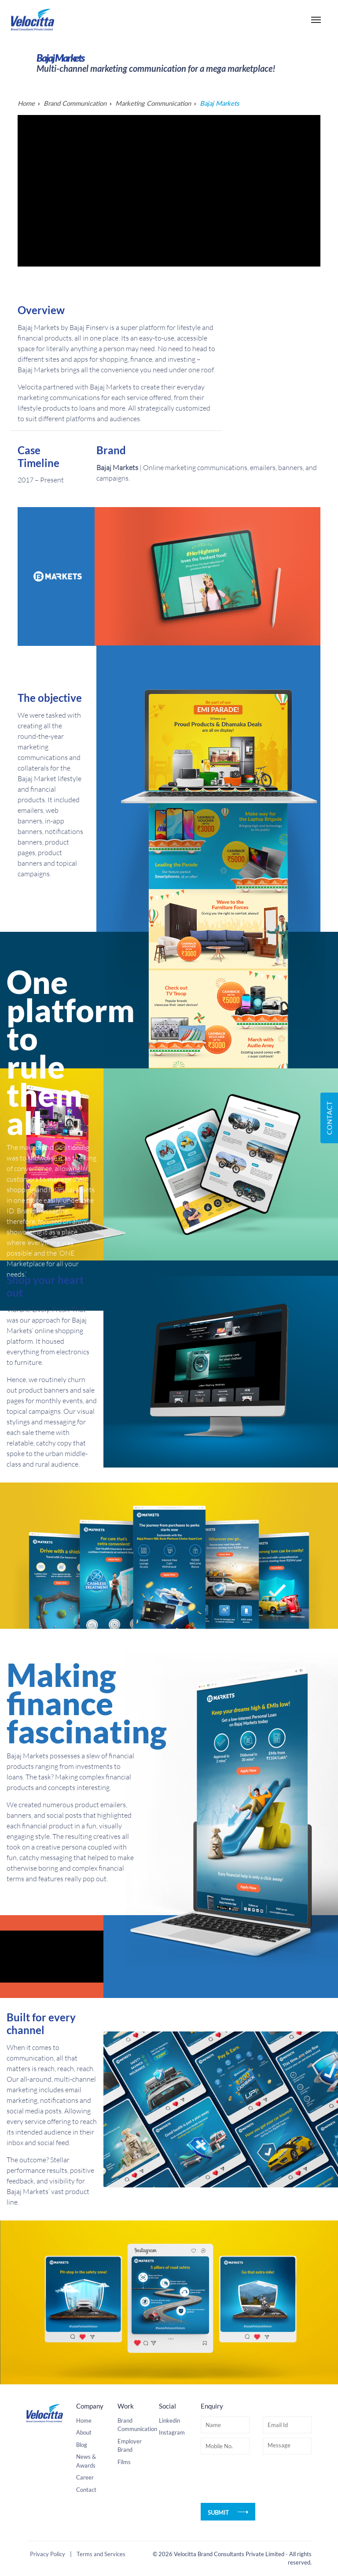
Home (26, 103)
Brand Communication (76, 103)
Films (124, 2520)
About (84, 2491)
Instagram (172, 2491)
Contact (86, 2548)
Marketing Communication (155, 103)
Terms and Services (101, 2565)
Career (85, 2536)
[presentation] (267, 2537)
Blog (81, 2503)
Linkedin (169, 2479)
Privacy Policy (47, 2565)
